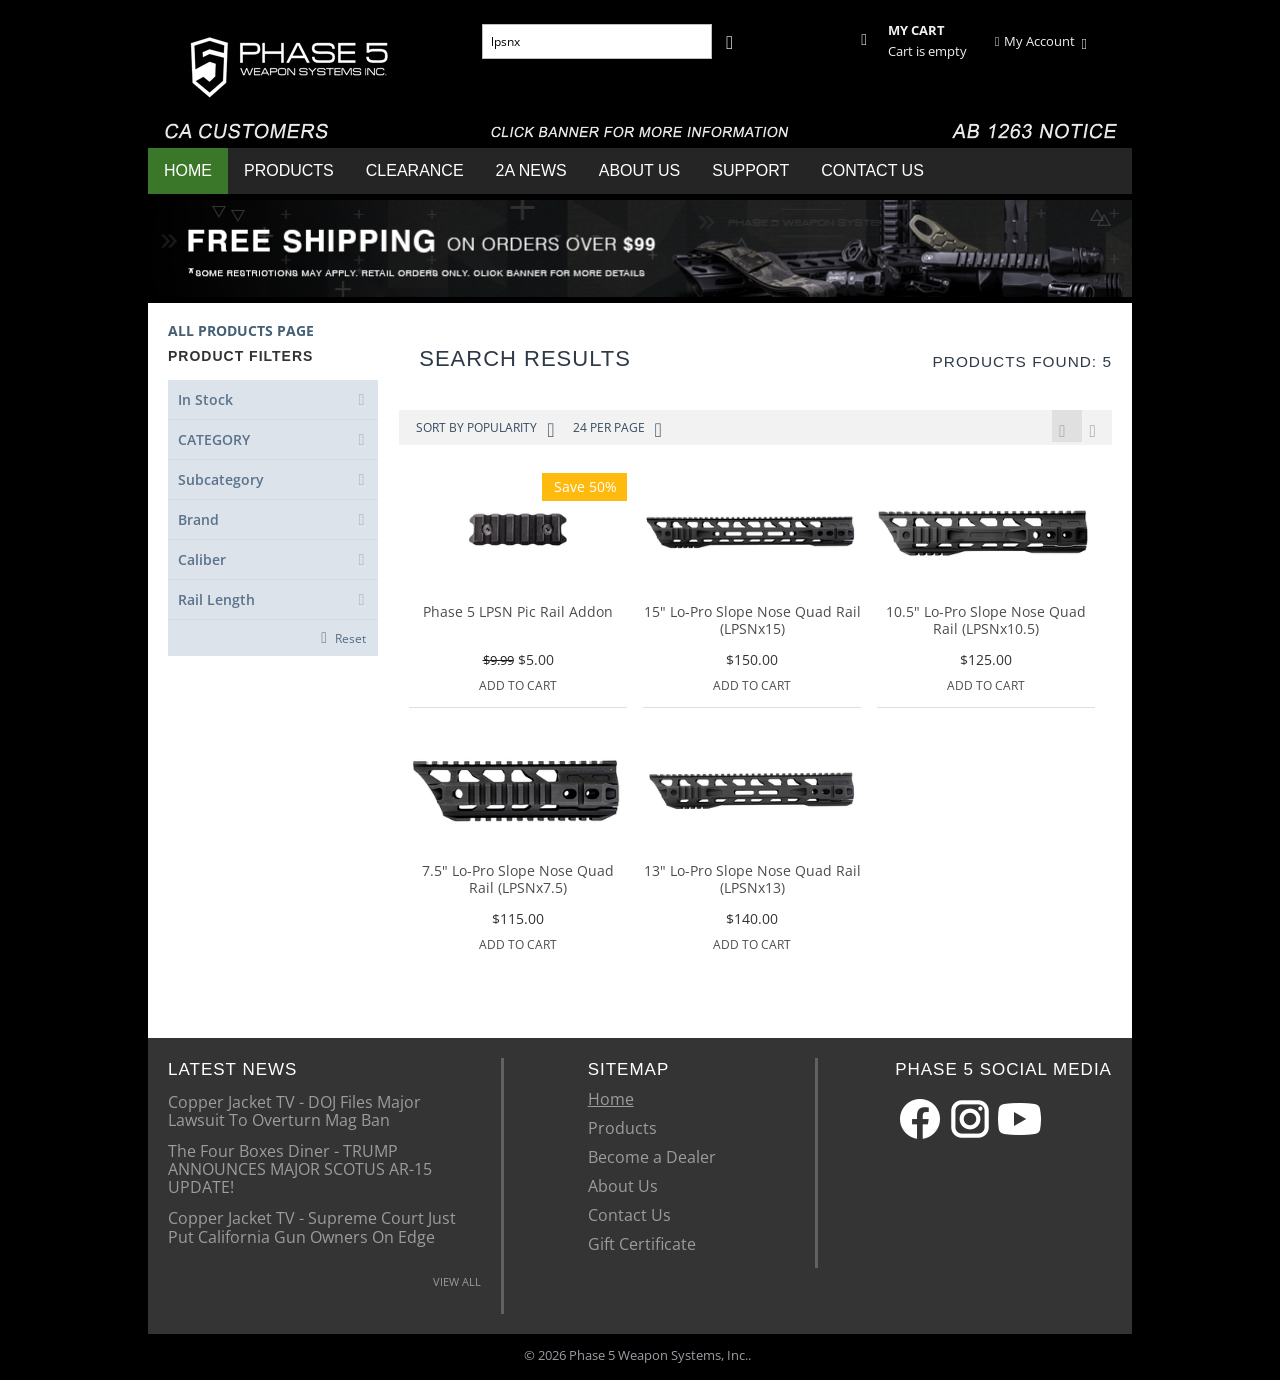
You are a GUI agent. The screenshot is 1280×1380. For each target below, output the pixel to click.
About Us (640, 170)
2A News (531, 170)
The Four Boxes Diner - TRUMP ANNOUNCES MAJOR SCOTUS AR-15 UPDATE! (300, 1170)
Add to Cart (518, 687)
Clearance (415, 170)
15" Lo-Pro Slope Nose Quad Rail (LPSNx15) (752, 623)
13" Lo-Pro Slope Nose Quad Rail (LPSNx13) (752, 882)
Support (750, 170)
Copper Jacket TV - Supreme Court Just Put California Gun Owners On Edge (312, 1228)
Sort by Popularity (485, 430)
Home (188, 170)
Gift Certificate (642, 1246)
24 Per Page (617, 430)
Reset (350, 638)
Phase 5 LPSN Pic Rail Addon (518, 614)
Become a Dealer (652, 1159)
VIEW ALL (457, 1283)
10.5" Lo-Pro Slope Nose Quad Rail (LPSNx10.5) (986, 623)
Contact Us (872, 170)
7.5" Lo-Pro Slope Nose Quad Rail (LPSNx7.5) (518, 882)
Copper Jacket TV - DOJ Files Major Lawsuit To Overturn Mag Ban (294, 1112)
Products (289, 170)
